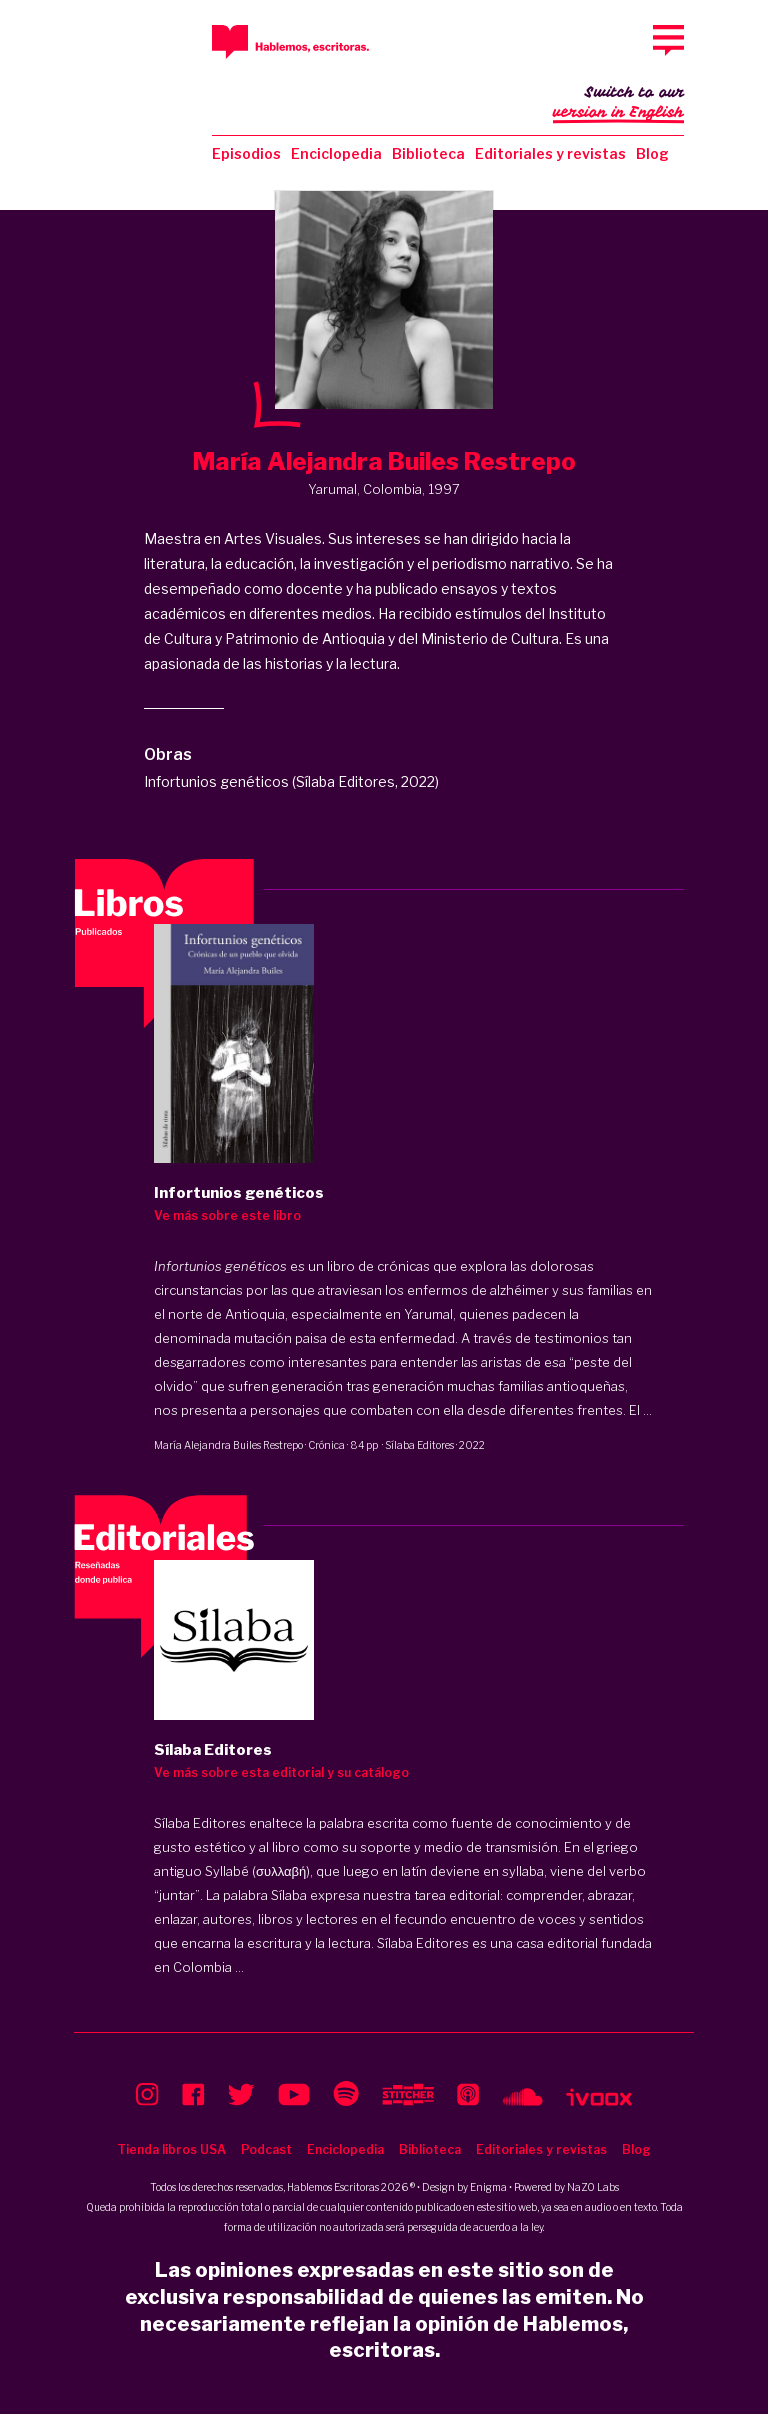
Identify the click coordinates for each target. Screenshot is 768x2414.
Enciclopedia (336, 153)
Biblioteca (428, 153)
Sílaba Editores (419, 1445)
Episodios (246, 153)
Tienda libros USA (171, 2149)
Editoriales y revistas (550, 153)
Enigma (488, 2187)
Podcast (266, 2149)
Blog (652, 153)
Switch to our (618, 104)
